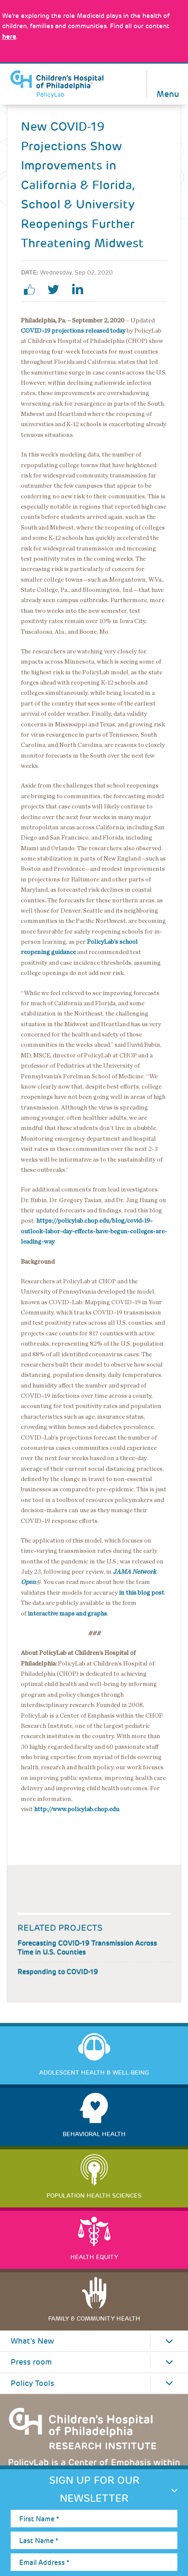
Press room (31, 2362)
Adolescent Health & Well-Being (94, 2072)
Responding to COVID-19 (57, 1971)
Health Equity (94, 2257)
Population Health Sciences (94, 2195)
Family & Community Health (94, 2318)
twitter (57, 289)
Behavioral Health (94, 2134)
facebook (33, 289)
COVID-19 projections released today (73, 331)
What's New (32, 2341)
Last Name (38, 2541)
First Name (39, 2519)
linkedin (81, 289)
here (9, 36)
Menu (167, 93)
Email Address (44, 2562)
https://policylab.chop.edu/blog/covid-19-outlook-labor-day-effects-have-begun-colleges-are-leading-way (94, 1231)
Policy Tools (32, 2383)
